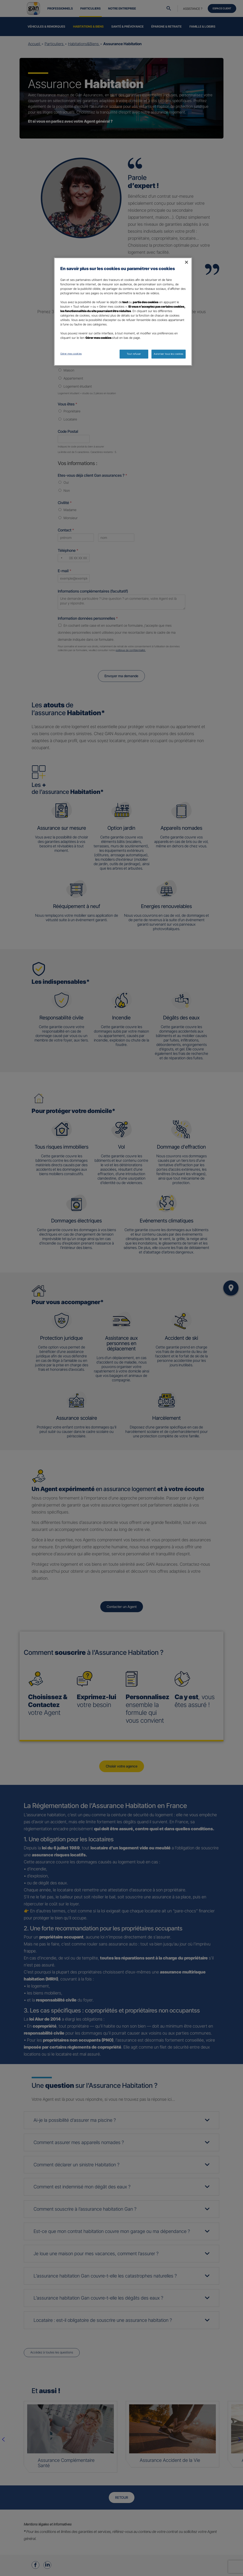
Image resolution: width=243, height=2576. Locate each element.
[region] (123, 312)
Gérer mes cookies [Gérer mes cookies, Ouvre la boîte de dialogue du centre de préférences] (71, 353)
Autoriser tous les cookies (168, 353)
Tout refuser (134, 353)
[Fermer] (186, 262)
